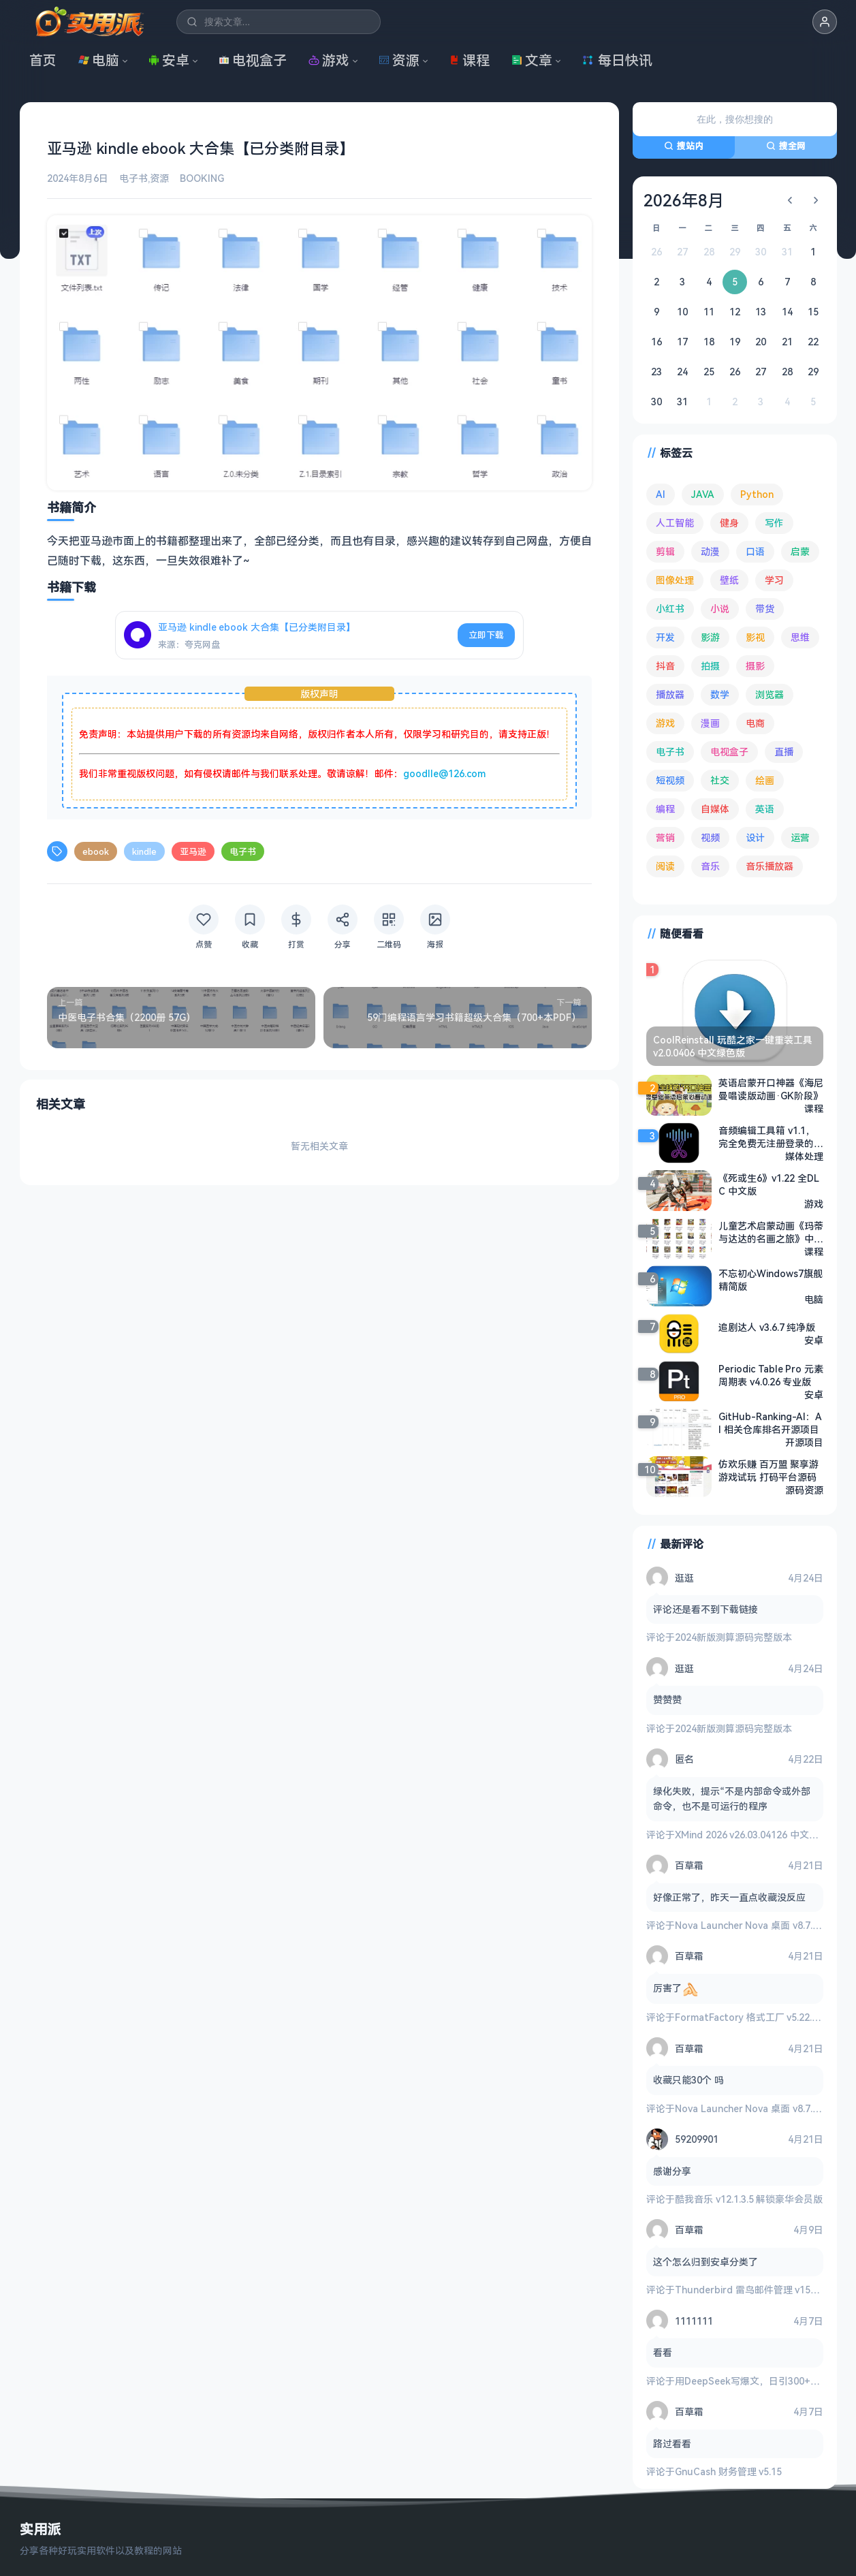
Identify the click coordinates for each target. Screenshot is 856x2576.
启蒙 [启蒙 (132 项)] (800, 551)
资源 (399, 60)
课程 (469, 60)
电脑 (98, 60)
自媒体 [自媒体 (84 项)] (715, 808)
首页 (43, 60)
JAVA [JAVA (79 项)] (702, 494)
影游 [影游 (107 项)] (710, 637)
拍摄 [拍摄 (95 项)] (710, 665)
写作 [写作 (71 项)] (774, 522)
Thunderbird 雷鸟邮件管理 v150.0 (749, 2289)
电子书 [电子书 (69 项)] (670, 751)
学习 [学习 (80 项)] (774, 580)
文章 (531, 60)
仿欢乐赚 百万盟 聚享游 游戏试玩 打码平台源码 (768, 1470)
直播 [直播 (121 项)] (783, 751)
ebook (95, 851)
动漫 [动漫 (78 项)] (710, 551)
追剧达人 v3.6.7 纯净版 (766, 1327)
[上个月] (790, 200)
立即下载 (486, 635)
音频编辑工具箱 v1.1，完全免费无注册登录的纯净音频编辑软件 (770, 1137)
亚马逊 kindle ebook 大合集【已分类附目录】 (256, 627)
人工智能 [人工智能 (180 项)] (675, 522)
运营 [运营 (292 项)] (800, 837)
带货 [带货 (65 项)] (764, 608)
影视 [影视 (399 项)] (755, 637)
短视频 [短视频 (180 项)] (670, 780)
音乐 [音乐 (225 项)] (710, 866)
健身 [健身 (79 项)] (729, 522)
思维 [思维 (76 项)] (800, 637)
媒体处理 (804, 1156)
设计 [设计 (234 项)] (755, 837)
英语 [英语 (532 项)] (764, 808)
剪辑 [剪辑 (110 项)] (665, 551)
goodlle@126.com (444, 773)
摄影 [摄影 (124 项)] (755, 665)
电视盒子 (253, 60)
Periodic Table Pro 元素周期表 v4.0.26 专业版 (770, 1375)
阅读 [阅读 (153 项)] (665, 866)
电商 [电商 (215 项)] (755, 723)
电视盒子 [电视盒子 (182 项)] (729, 751)
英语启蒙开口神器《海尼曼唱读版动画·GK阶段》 (770, 1089)
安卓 (168, 60)
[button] (824, 22)
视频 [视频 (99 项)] (710, 837)
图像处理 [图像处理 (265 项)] (675, 580)
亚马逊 (193, 851)
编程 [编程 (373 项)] (665, 808)
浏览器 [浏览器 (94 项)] (769, 694)
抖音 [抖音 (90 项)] (665, 665)
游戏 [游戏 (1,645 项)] (665, 723)
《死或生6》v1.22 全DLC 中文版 (768, 1184)
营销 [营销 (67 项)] (665, 837)
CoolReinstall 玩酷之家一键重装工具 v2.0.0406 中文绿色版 (732, 1046)
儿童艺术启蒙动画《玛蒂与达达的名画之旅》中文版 (770, 1232)
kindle (144, 851)
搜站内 (683, 146)
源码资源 (804, 1489)
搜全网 (786, 146)
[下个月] (816, 200)
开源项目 (804, 1442)
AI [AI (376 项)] (660, 494)
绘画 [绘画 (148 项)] (764, 780)
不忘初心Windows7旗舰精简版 (770, 1280)
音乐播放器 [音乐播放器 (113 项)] (769, 866)
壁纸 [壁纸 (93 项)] (729, 580)
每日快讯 (617, 60)
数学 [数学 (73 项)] (719, 694)
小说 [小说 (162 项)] (719, 608)
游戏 (328, 60)
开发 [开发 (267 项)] (665, 637)
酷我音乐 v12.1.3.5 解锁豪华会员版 (749, 2199)
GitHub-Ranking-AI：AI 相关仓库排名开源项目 (770, 1423)
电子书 (133, 178)
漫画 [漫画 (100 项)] (710, 723)
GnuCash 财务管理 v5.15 (728, 2471)
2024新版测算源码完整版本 (733, 1637)
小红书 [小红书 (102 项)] (670, 608)
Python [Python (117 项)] (757, 494)
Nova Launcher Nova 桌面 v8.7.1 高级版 (762, 1925)
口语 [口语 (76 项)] (755, 551)
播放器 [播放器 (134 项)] (670, 694)
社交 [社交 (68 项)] (719, 780)
